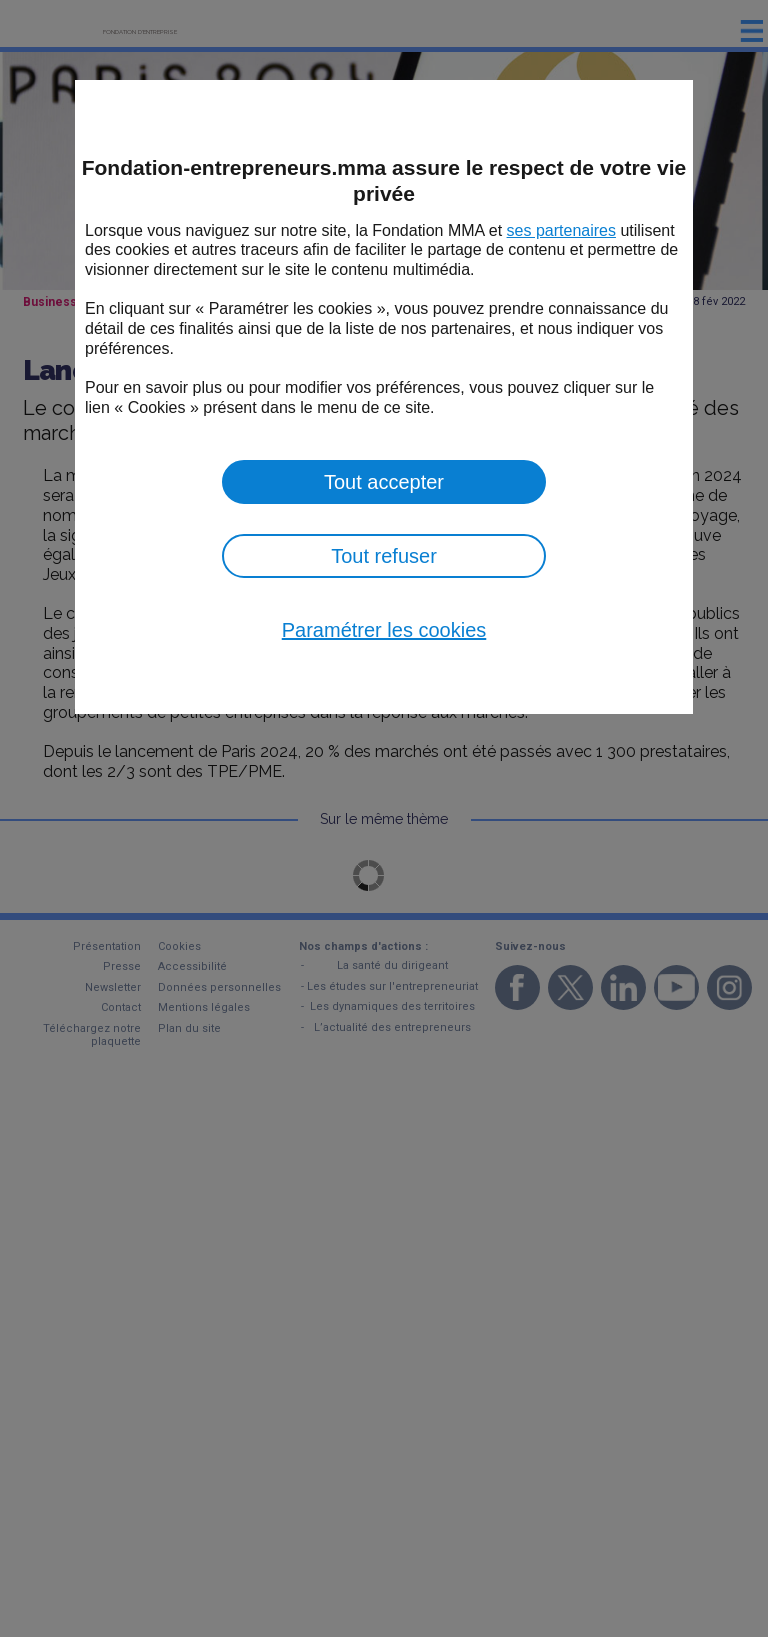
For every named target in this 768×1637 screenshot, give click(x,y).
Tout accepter (384, 482)
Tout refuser (384, 556)
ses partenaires (561, 230)
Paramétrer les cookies (384, 630)
